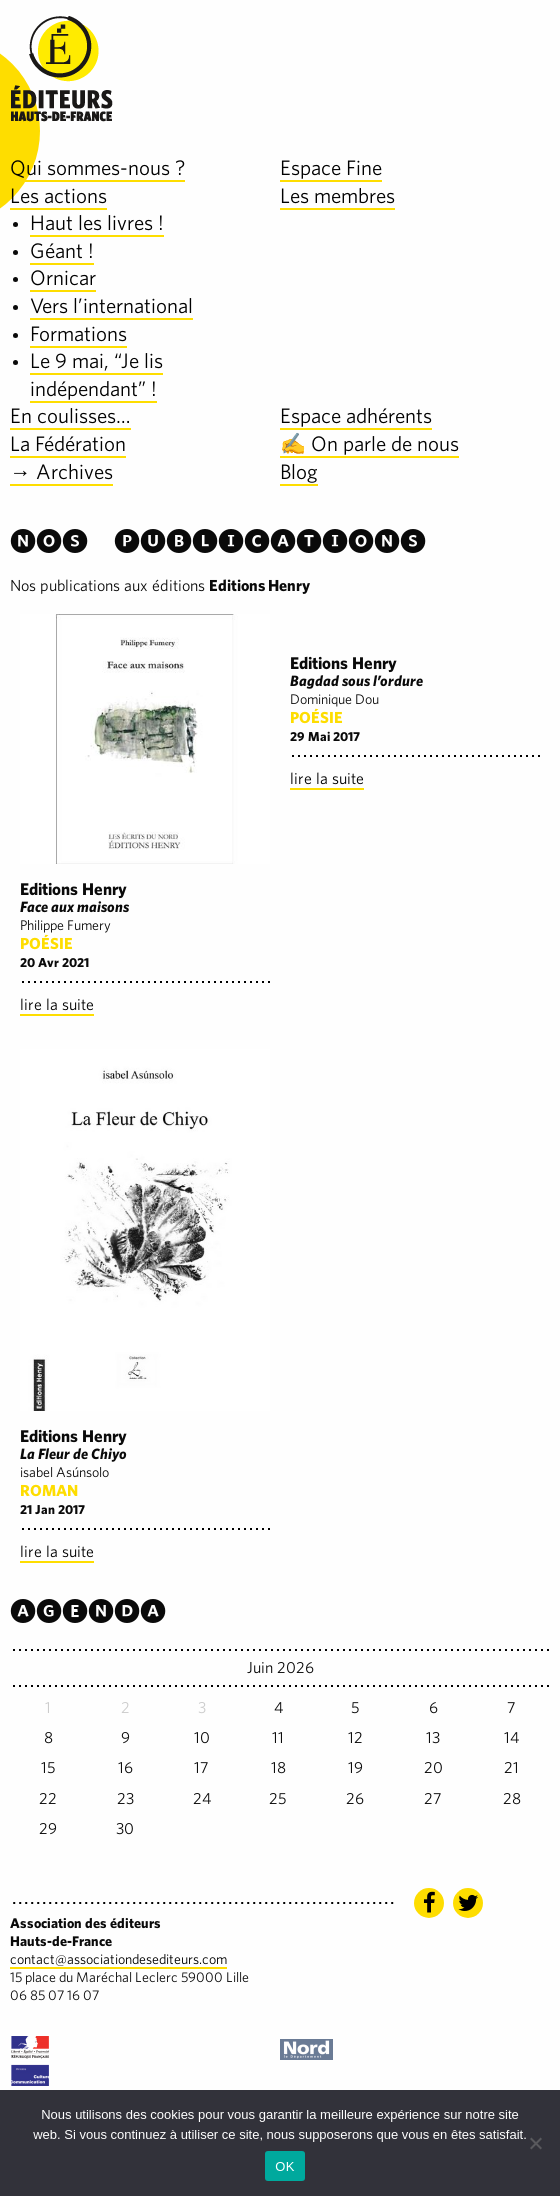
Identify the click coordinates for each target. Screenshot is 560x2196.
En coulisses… (70, 415)
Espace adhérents (356, 415)
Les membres (337, 195)
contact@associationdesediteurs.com (118, 1959)
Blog (299, 471)
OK (284, 2166)
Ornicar (63, 277)
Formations (78, 333)
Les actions (58, 195)
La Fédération (68, 443)
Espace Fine (331, 167)
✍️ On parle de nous (369, 443)
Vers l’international (111, 305)
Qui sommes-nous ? (97, 167)
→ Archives (61, 471)
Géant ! (62, 250)
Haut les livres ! (97, 222)
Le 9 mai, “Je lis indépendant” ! (96, 374)
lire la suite (57, 1004)
